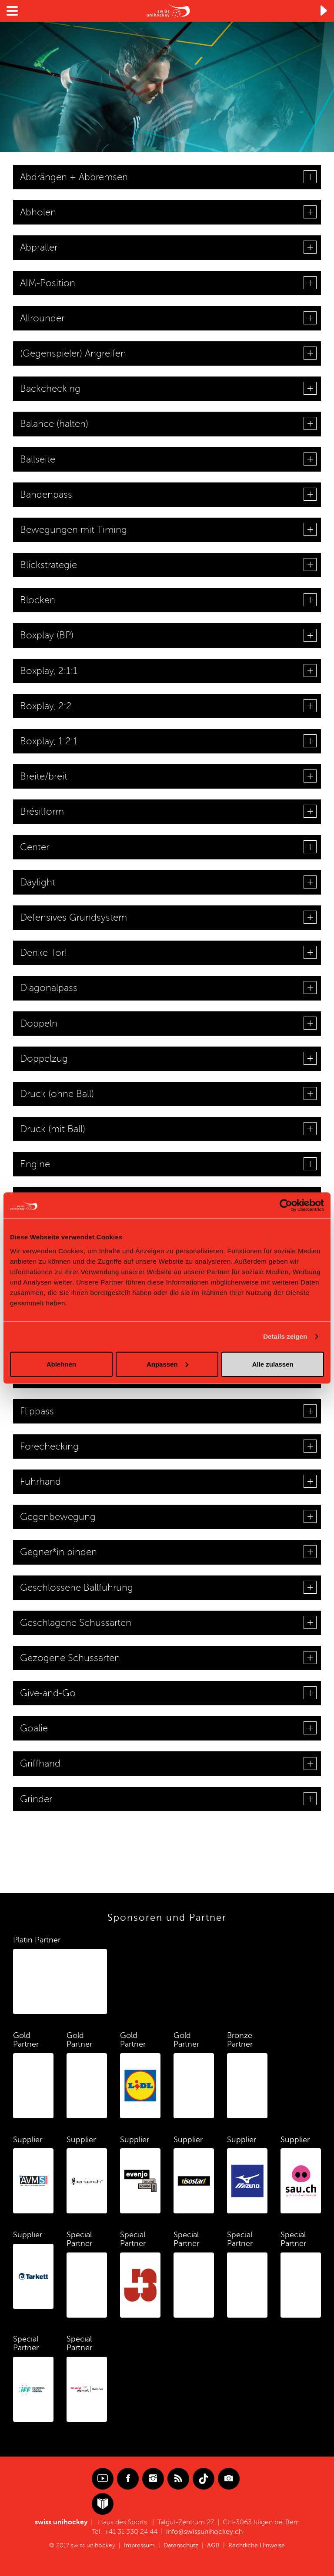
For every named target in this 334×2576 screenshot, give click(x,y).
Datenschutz (181, 2545)
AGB (213, 2545)
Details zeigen (285, 1336)
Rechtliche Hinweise (256, 2545)
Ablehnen (61, 1363)
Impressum (139, 2545)
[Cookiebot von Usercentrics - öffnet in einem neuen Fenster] (286, 1205)
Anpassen (167, 1363)
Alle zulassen (273, 1363)
